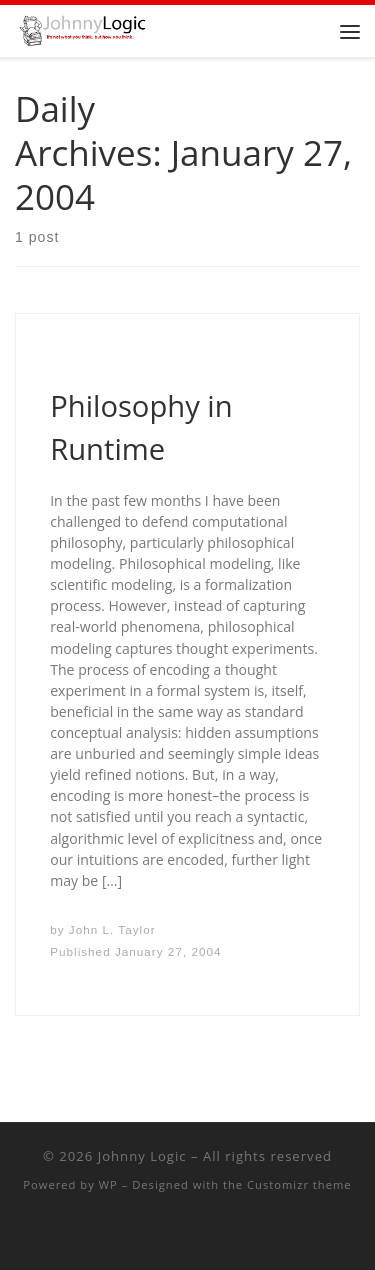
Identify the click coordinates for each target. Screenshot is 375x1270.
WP (108, 1184)
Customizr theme (299, 1184)
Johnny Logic (142, 1156)
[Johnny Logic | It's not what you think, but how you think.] (81, 28)
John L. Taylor (112, 929)
